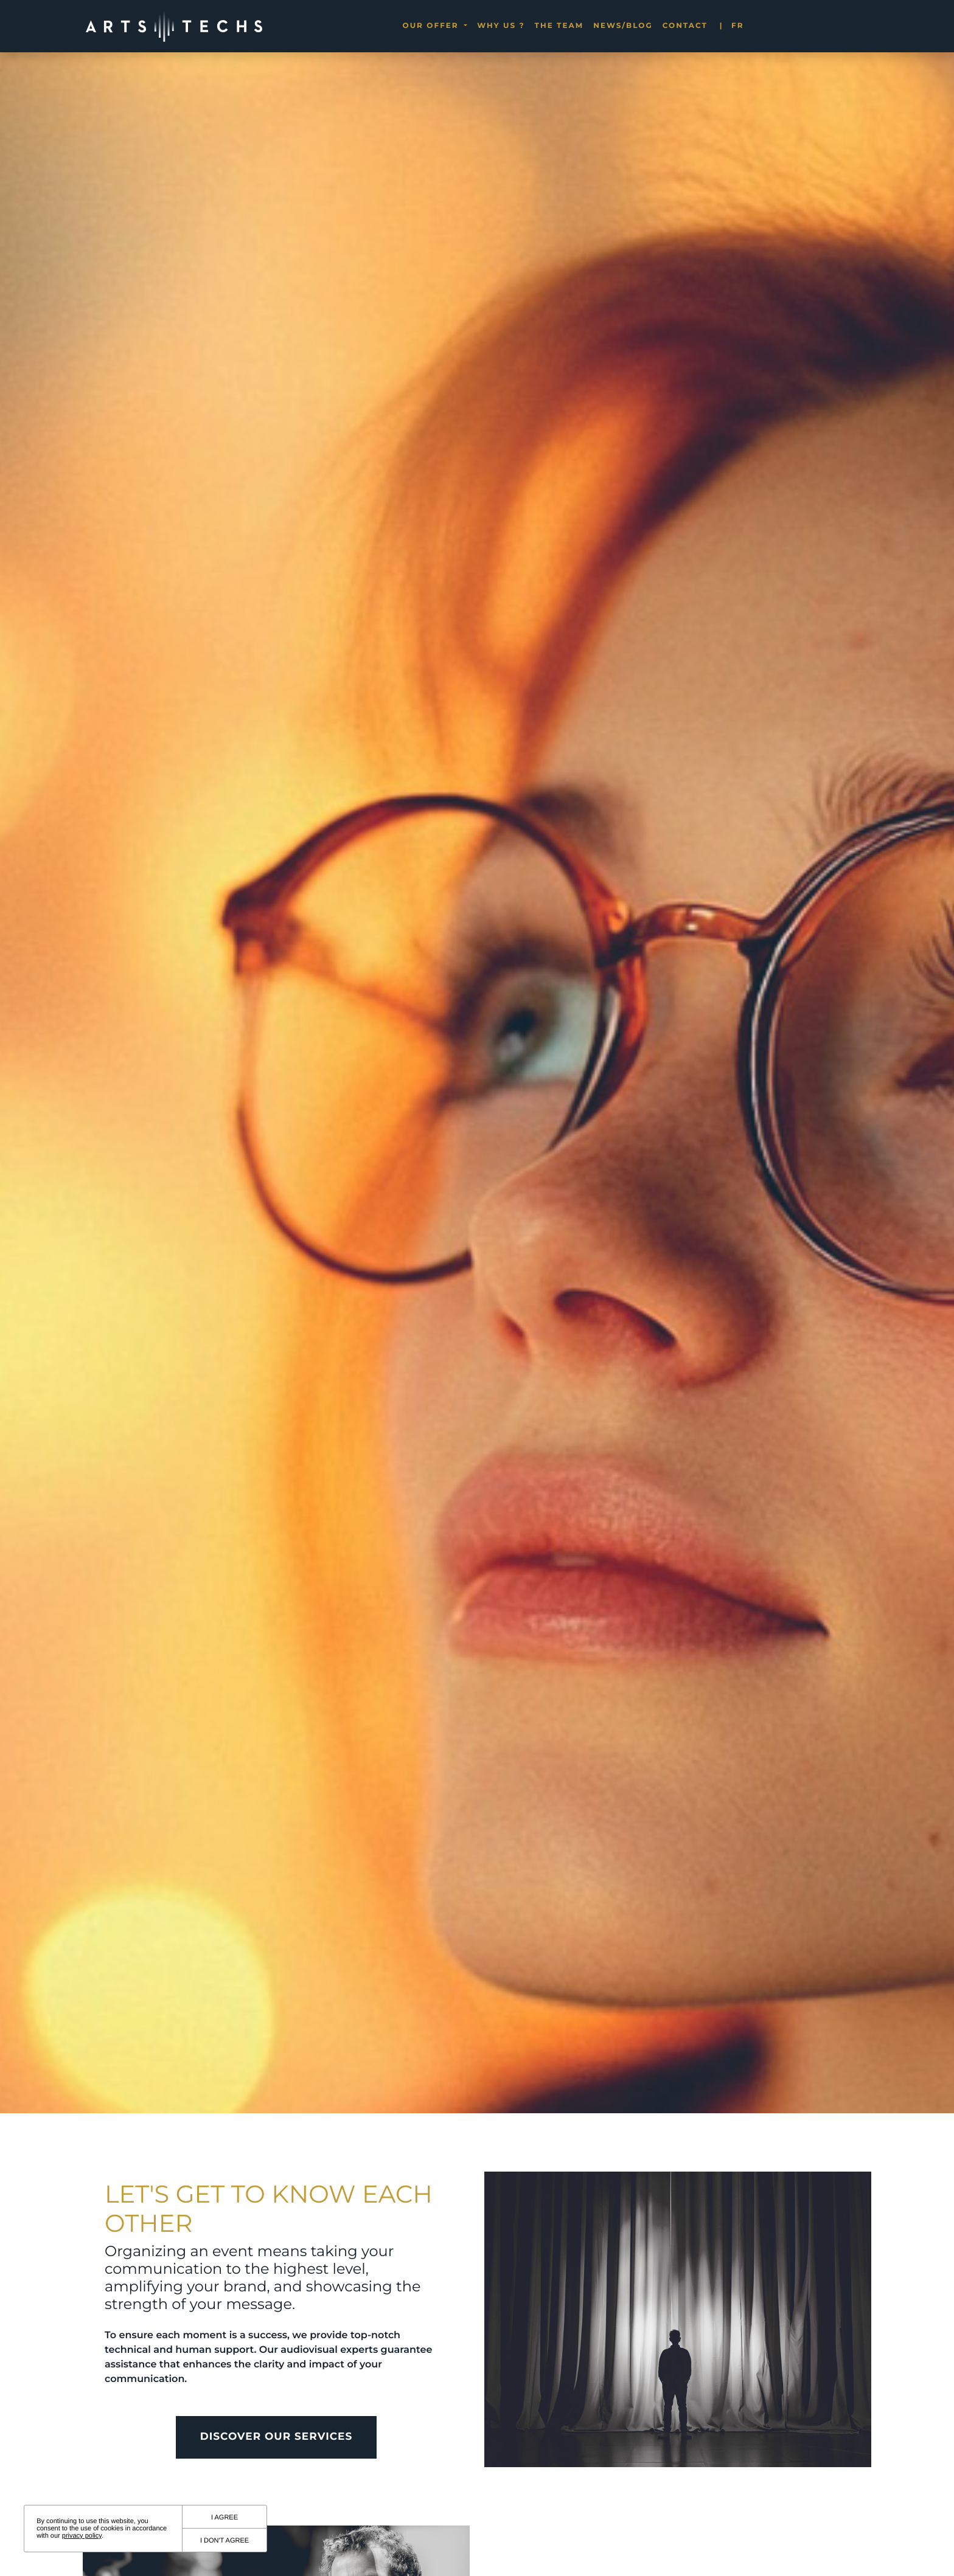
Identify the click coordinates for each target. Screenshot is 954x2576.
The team (559, 25)
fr (732, 25)
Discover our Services (276, 2489)
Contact (685, 25)
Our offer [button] (432, 25)
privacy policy (82, 2536)
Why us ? (500, 25)
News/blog (622, 25)
